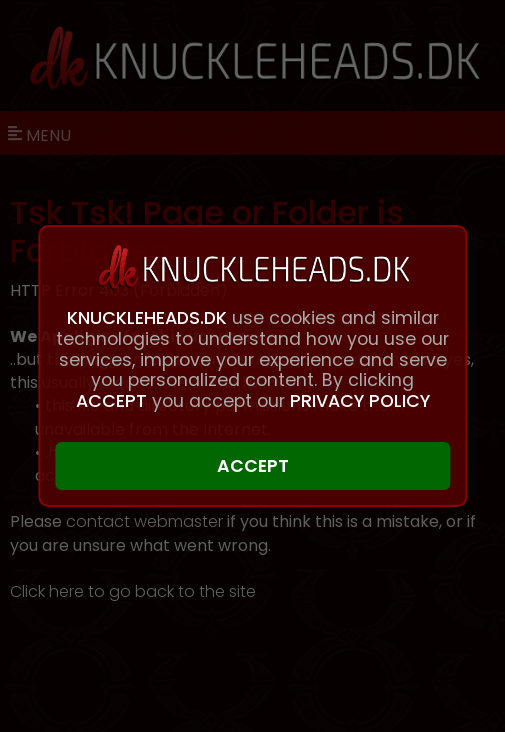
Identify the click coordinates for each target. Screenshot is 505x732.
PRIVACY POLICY (360, 401)
